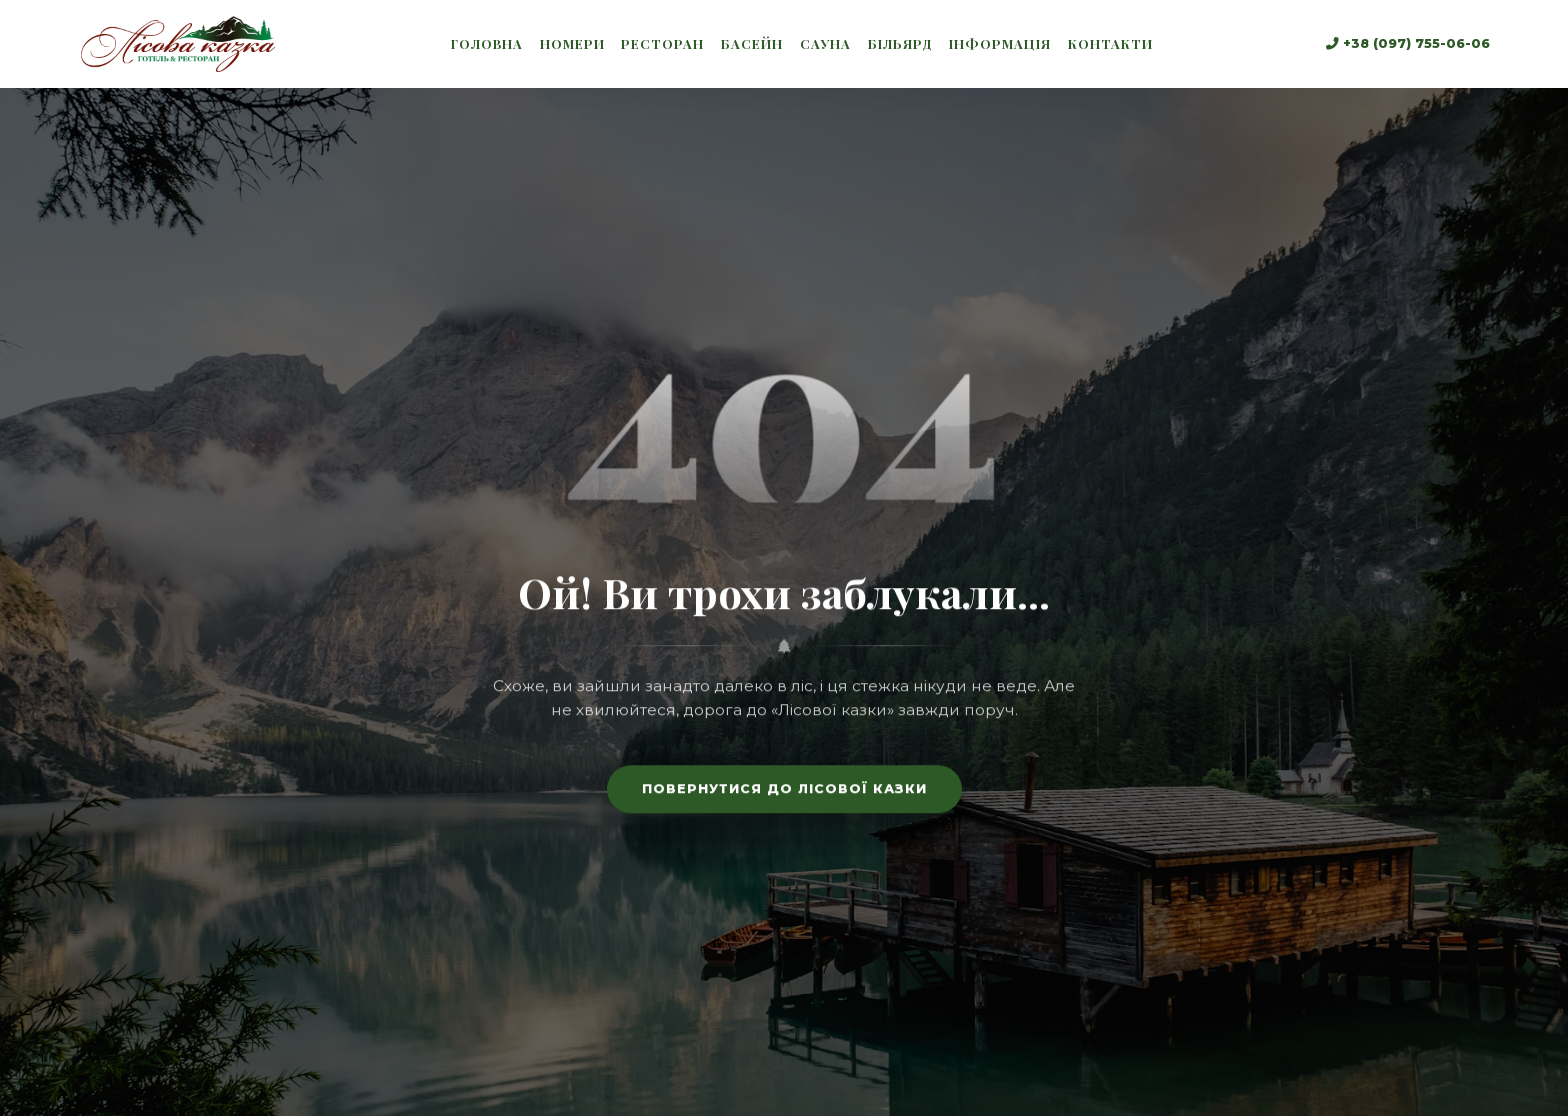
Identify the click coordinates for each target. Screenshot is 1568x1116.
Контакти (1110, 43)
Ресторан (662, 43)
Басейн (752, 43)
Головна (487, 43)
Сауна (825, 43)
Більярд (900, 43)
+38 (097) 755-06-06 (1408, 43)
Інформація (1000, 43)
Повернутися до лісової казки (784, 794)
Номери (572, 43)
